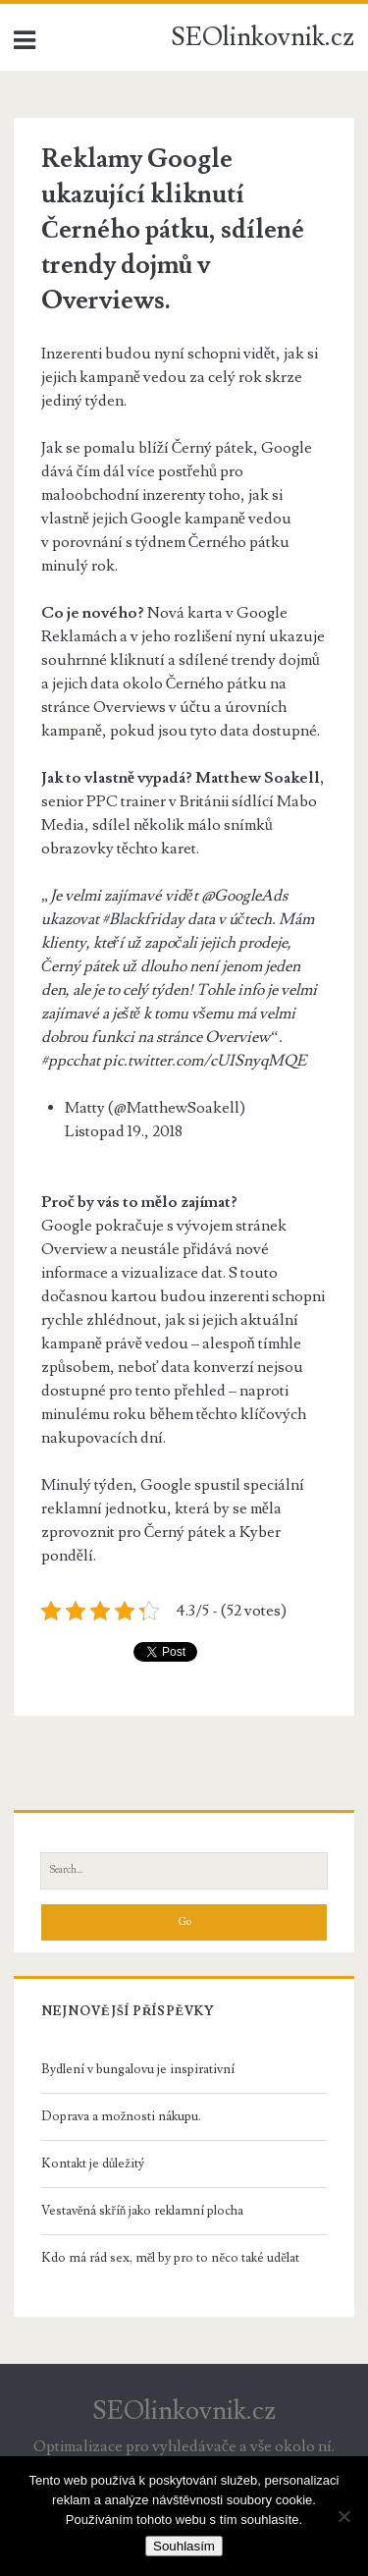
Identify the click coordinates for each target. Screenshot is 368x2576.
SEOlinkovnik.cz (262, 37)
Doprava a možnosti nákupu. (121, 2116)
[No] (343, 2516)
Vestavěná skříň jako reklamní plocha (142, 2211)
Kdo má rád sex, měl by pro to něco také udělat (170, 2258)
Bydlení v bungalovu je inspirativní (138, 2069)
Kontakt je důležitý (92, 2163)
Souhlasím (184, 2546)
